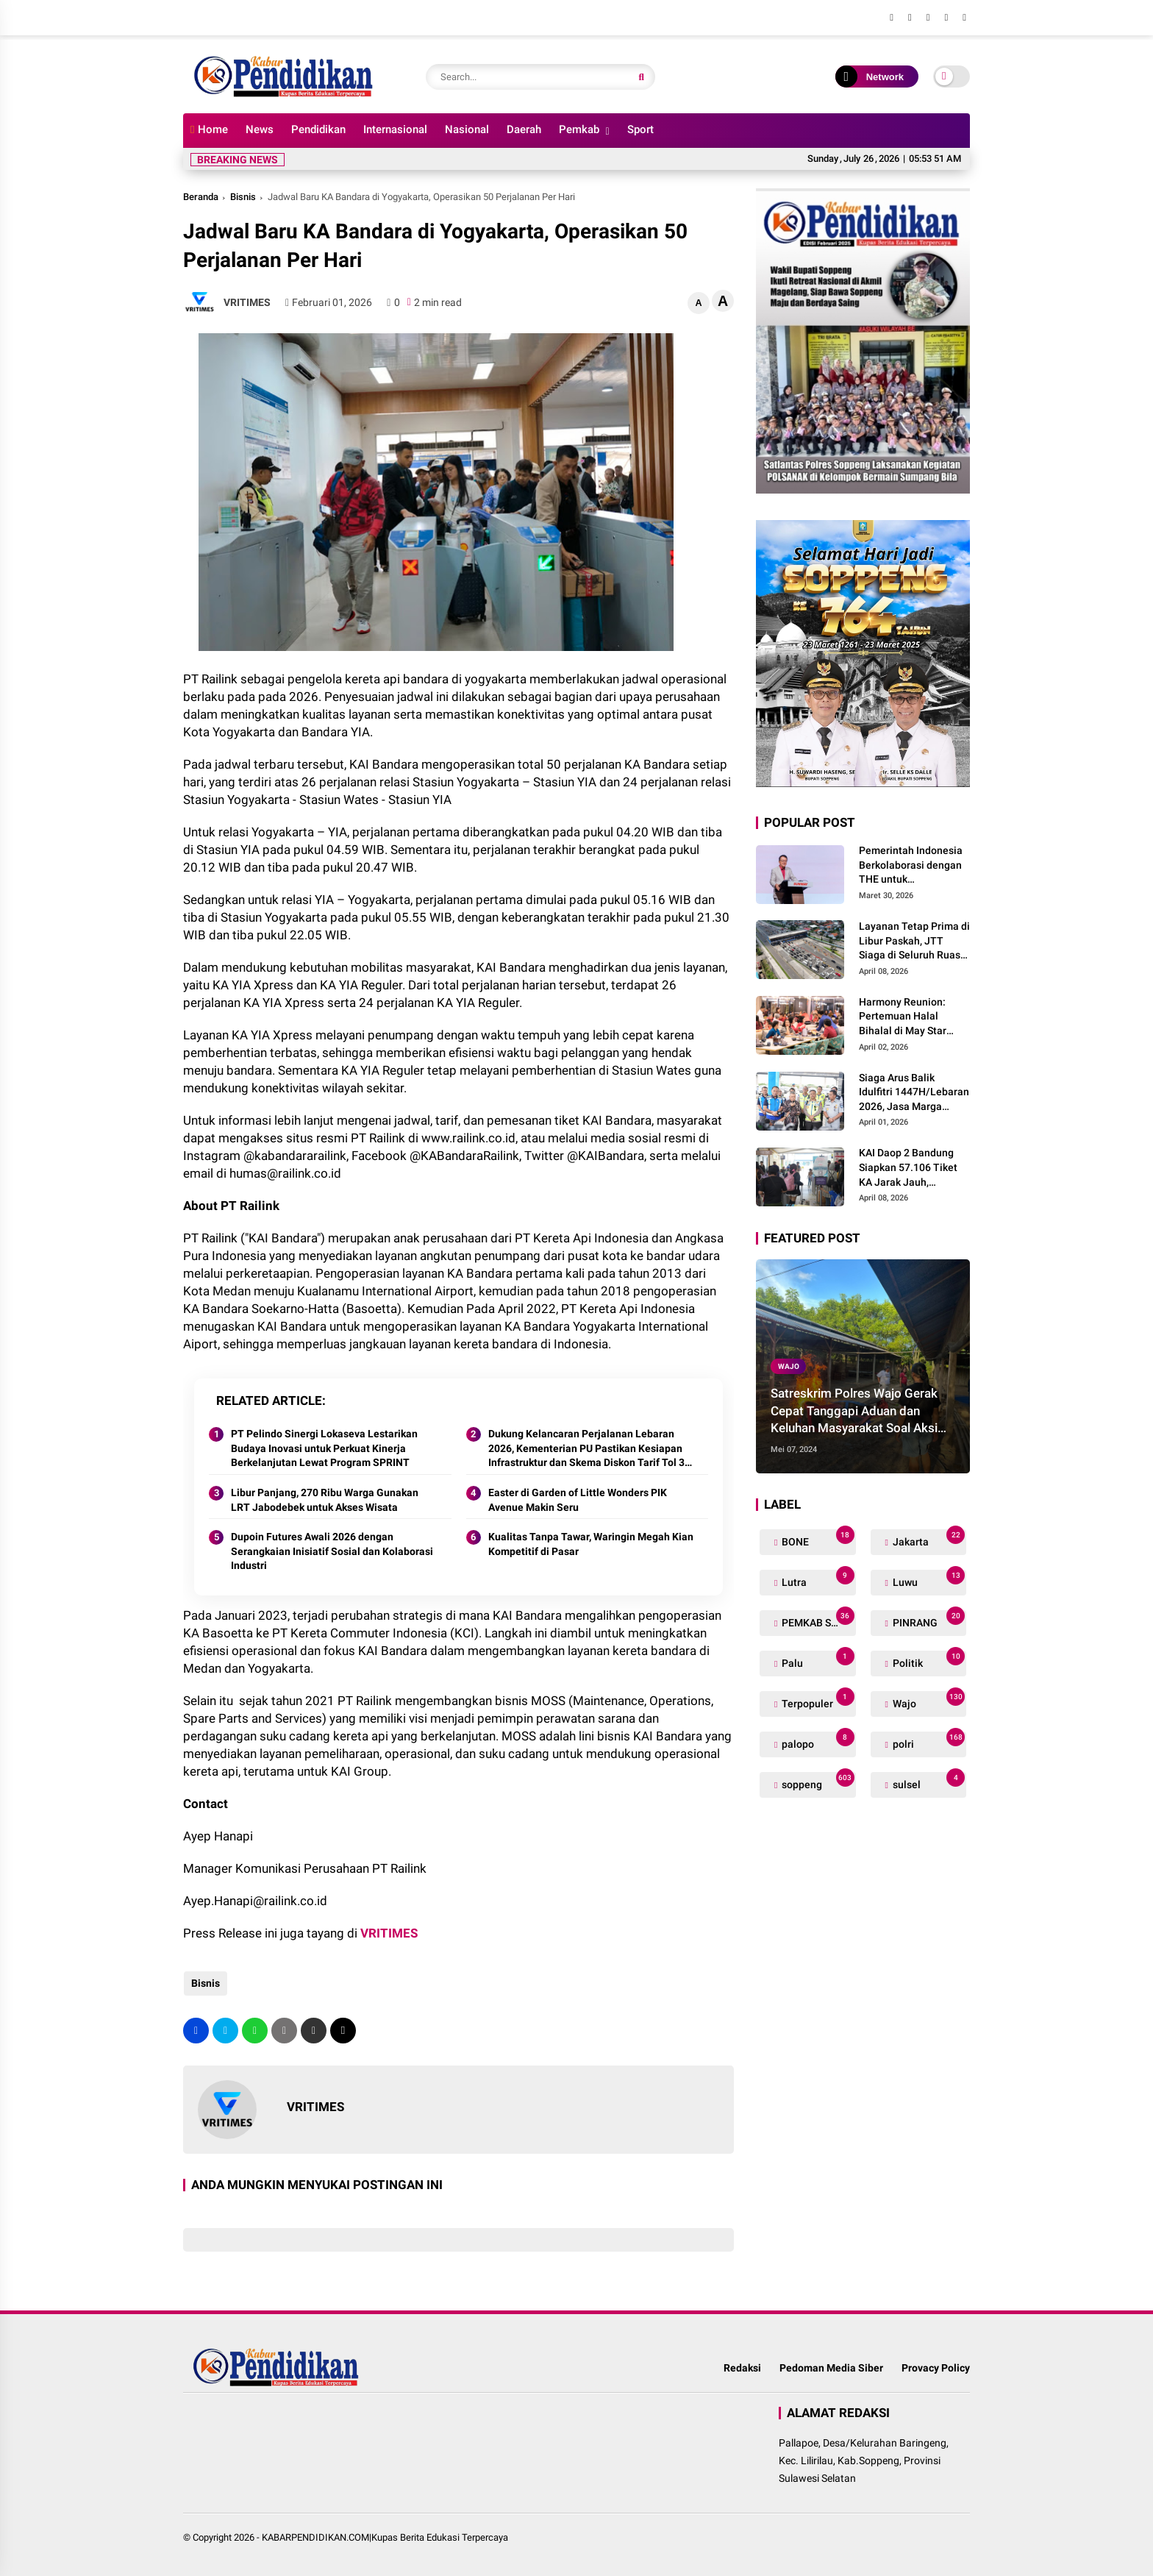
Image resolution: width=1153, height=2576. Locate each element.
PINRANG (927, 1619)
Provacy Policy (936, 2368)
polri (927, 1741)
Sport (640, 129)
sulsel (927, 1781)
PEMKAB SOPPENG (817, 1619)
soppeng (816, 1781)
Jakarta (927, 1538)
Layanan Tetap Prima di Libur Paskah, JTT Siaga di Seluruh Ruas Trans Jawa (914, 941)
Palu (816, 1660)
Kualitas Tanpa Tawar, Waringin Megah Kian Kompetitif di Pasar (590, 1544)
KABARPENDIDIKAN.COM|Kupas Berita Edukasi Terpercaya (385, 2537)
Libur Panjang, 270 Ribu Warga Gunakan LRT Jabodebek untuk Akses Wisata (324, 1500)
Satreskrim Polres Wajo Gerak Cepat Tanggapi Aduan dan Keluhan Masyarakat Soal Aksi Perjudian (854, 1411)
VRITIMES (389, 1933)
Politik (927, 1660)
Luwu (927, 1579)
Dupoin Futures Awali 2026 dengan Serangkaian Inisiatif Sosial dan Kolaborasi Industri (332, 1551)
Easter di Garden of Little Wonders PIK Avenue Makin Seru (577, 1500)
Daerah (524, 129)
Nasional (467, 129)
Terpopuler (816, 1700)
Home (209, 129)
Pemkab (579, 129)
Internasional (395, 129)
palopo (816, 1741)
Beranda (200, 196)
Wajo (788, 1366)
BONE (816, 1538)
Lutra (816, 1579)
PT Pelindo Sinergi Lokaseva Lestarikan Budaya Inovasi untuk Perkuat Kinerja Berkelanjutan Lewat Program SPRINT (324, 1448)
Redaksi (742, 2368)
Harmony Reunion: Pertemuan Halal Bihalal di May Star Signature (902, 1017)
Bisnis (243, 196)
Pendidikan (318, 129)
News (260, 129)
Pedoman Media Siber (831, 2368)
